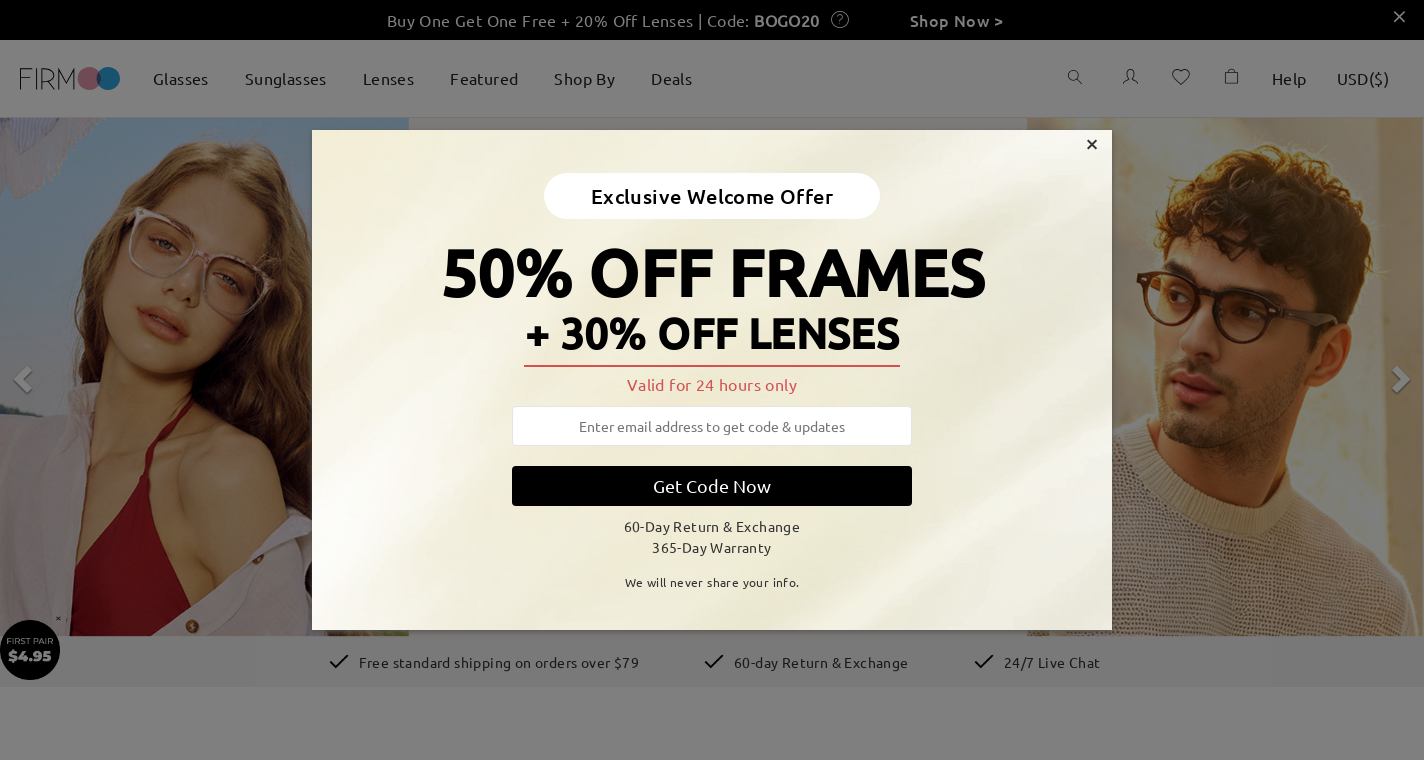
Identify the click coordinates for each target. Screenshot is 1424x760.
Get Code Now (712, 485)
